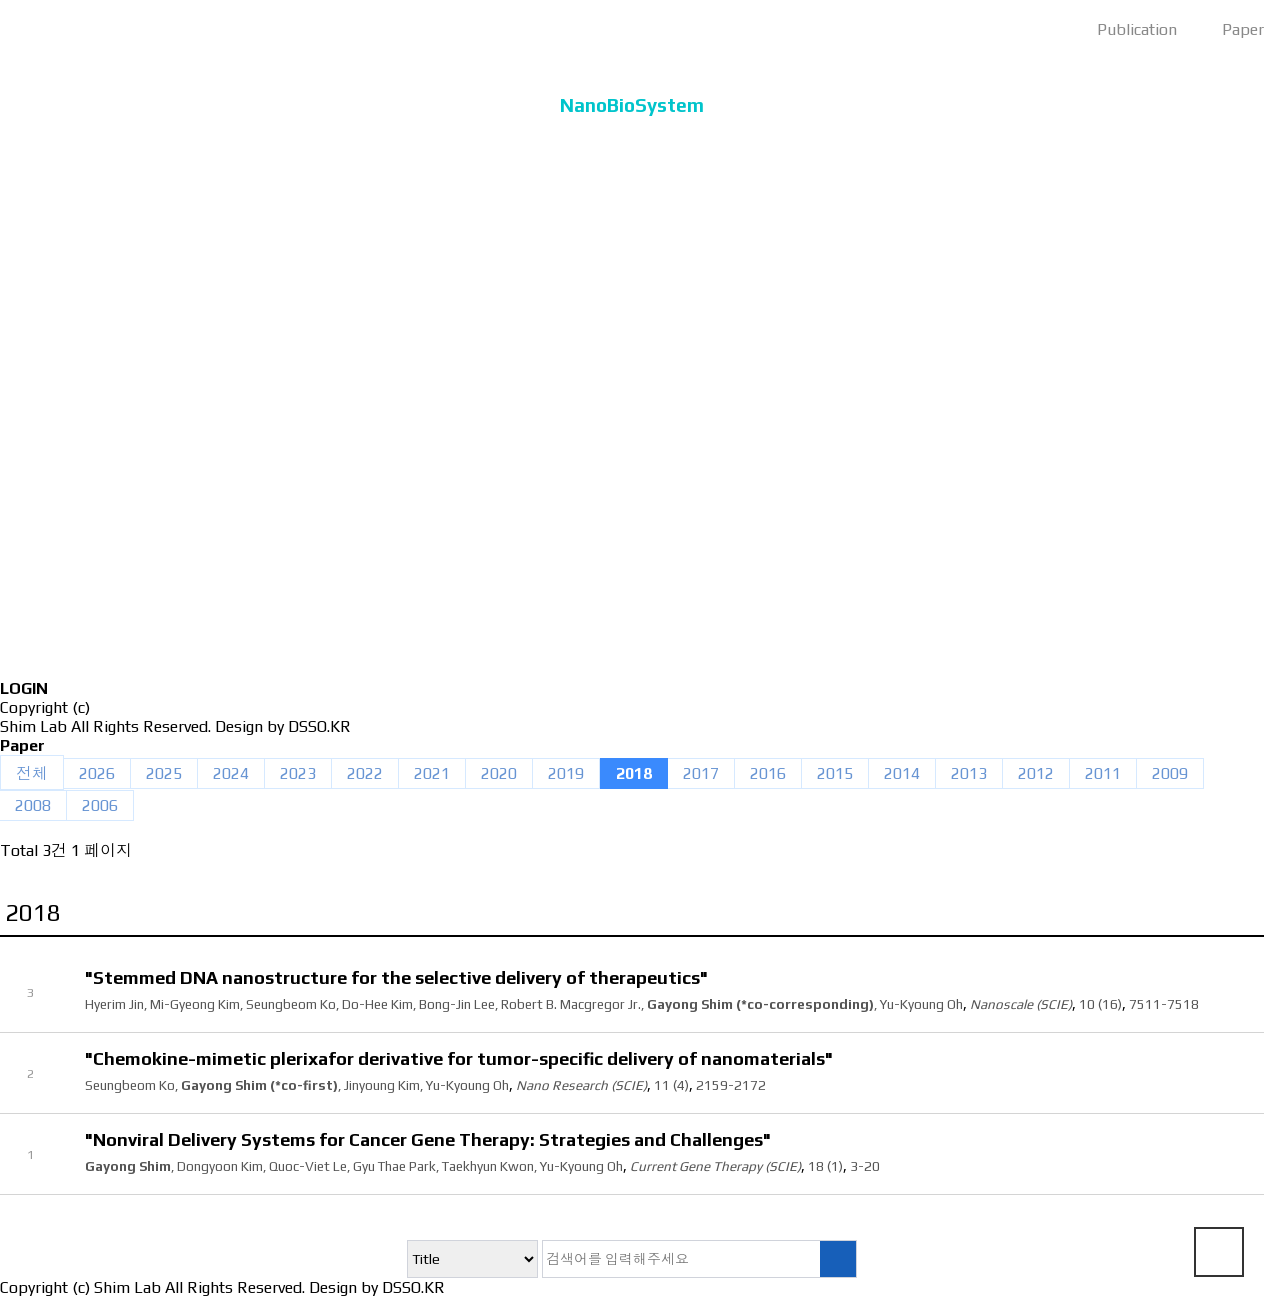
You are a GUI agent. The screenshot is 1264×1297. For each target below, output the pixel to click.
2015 (835, 773)
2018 (634, 773)
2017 (701, 773)
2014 (902, 773)
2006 (100, 805)
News (632, 591)
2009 (1170, 773)
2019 (566, 773)
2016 (768, 773)
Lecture (631, 475)
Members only (632, 649)
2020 (499, 773)
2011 (1103, 773)
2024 (231, 773)
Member (632, 301)
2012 (1036, 773)
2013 (969, 773)
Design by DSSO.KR (283, 726)
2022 (365, 773)
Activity (632, 533)
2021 (432, 773)
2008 (33, 805)
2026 (97, 773)
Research (632, 359)
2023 (298, 773)
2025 (164, 773)
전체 (32, 773)
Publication (631, 417)
